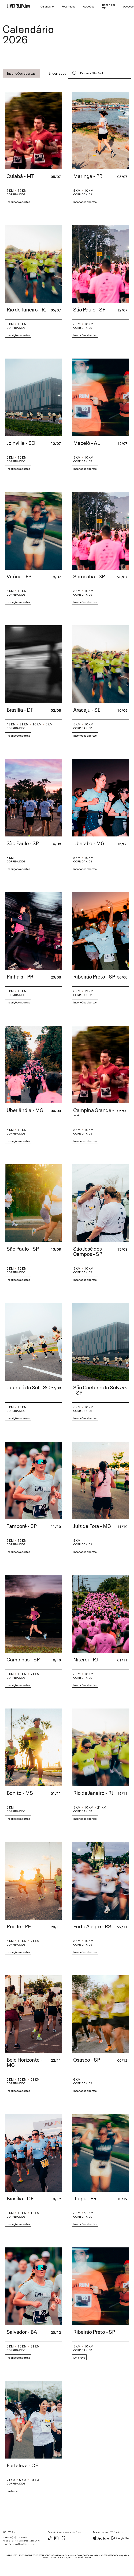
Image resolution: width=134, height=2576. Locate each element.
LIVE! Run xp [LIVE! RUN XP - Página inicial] (20, 6)
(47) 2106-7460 (19, 2537)
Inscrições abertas (21, 72)
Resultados (68, 6)
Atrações (88, 6)
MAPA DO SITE (84, 2557)
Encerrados (57, 72)
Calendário (47, 6)
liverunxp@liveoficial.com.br (21, 2543)
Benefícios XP (109, 6)
